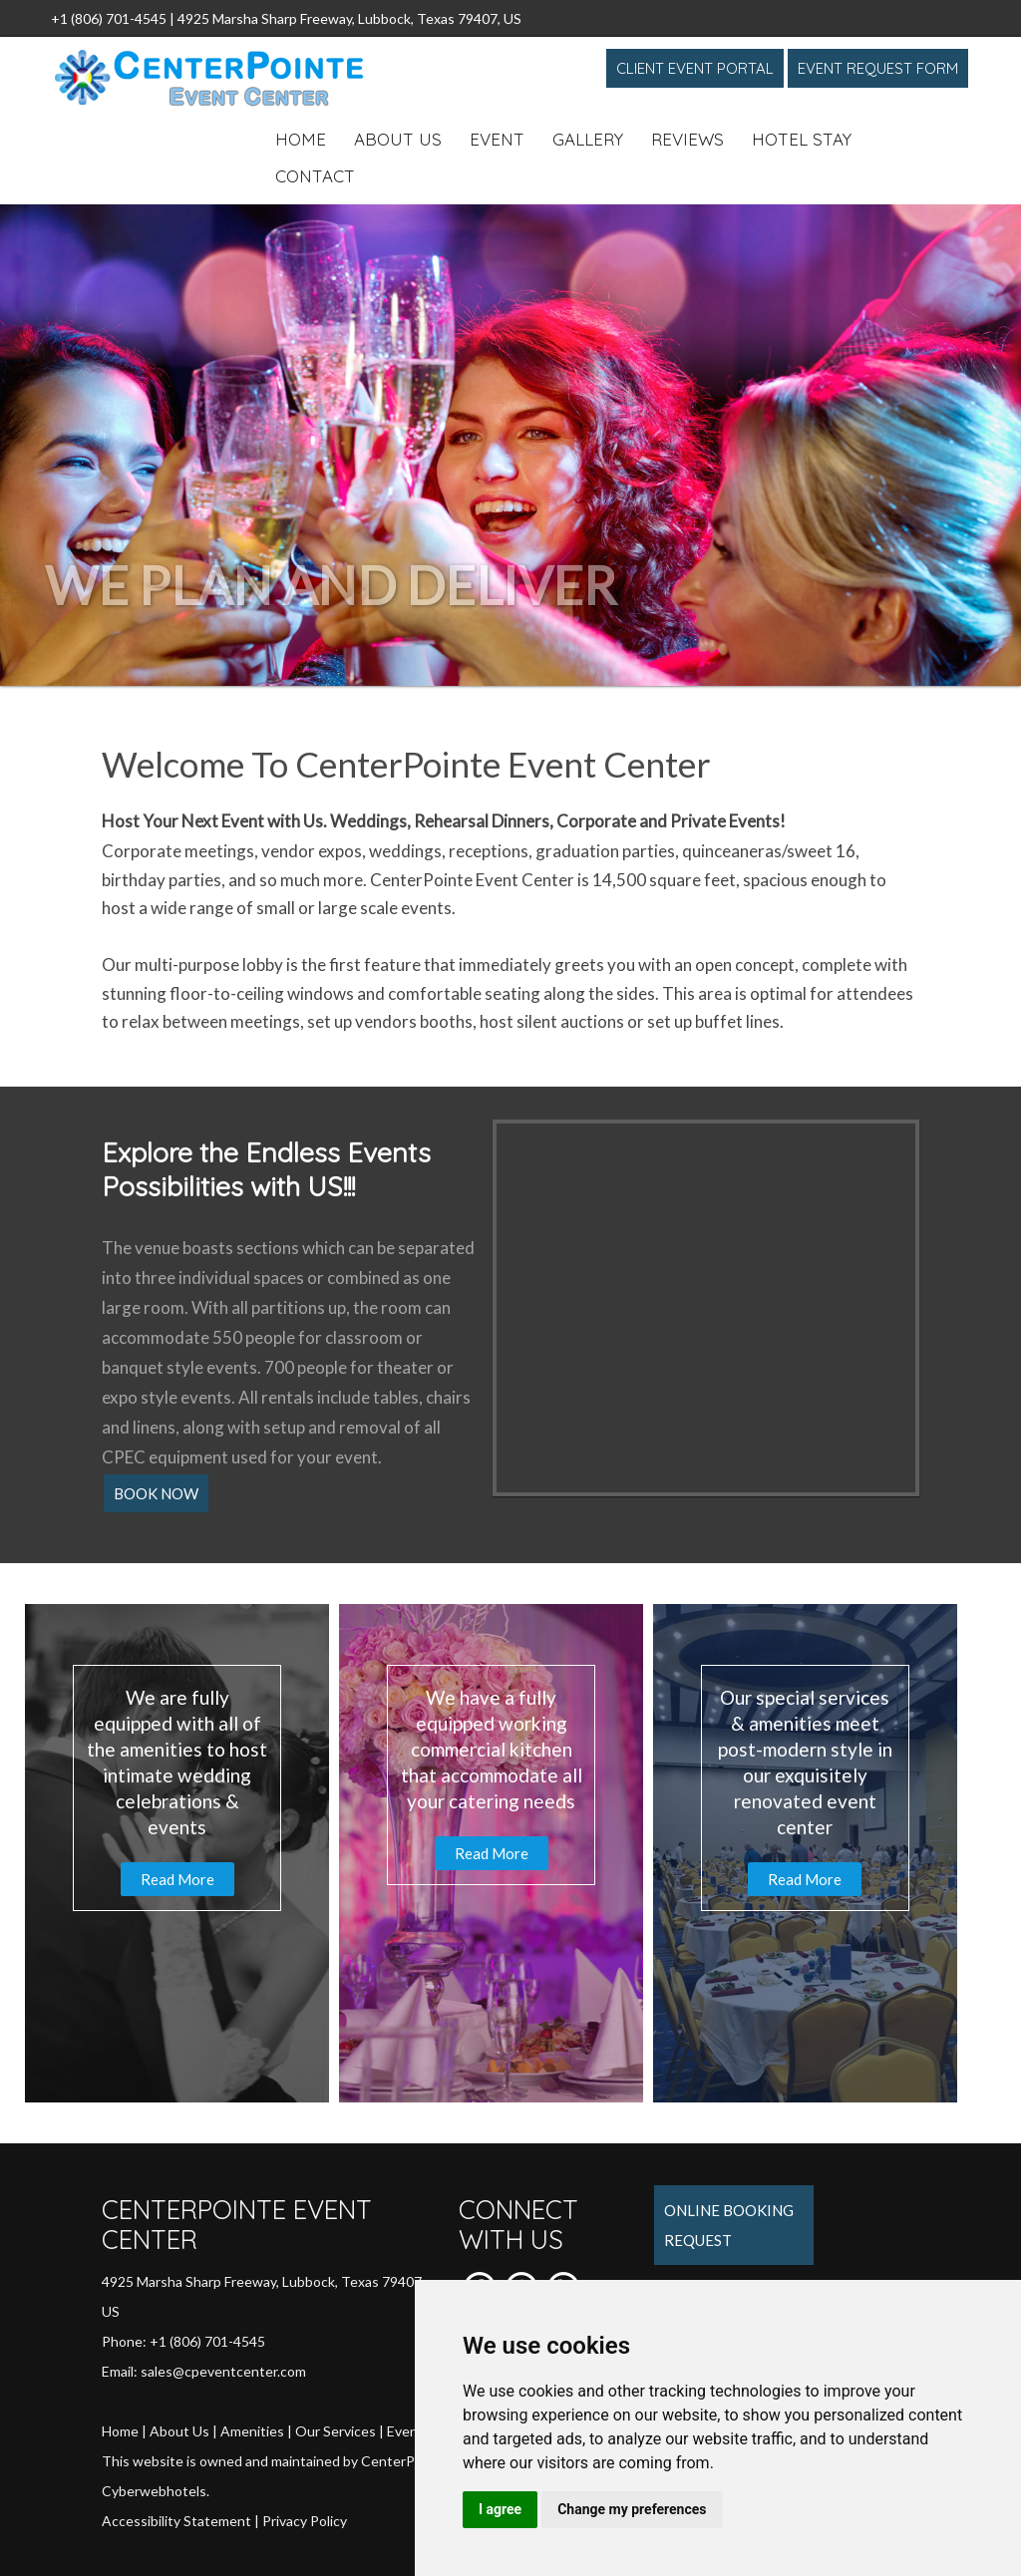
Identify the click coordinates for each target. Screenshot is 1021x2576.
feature (392, 964)
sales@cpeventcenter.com (223, 2371)
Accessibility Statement (176, 2520)
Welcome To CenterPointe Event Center (406, 764)
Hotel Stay (801, 139)
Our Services (335, 2430)
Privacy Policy (304, 2520)
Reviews (687, 139)
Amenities (252, 2430)
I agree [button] (500, 2509)
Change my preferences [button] (631, 2509)
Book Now (156, 1493)
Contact (315, 175)
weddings (405, 850)
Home (300, 139)
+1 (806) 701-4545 (109, 18)
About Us (398, 139)
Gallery (587, 139)
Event (497, 139)
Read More (177, 1879)
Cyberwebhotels (154, 2490)
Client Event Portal (695, 68)
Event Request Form (878, 68)
